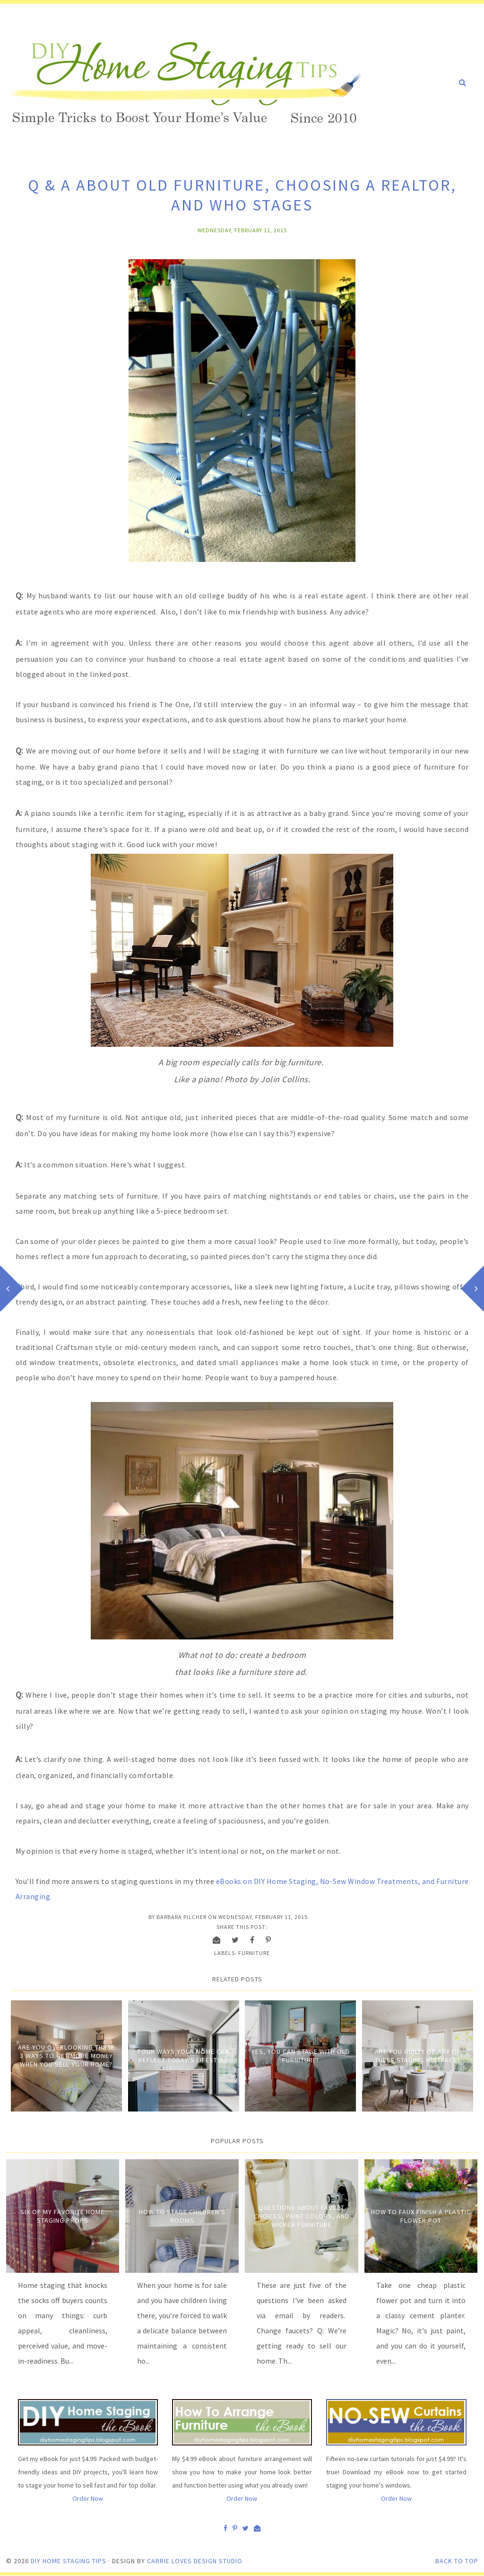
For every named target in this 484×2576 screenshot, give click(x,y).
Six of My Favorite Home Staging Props (62, 2216)
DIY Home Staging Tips (68, 2561)
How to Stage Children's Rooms (182, 2216)
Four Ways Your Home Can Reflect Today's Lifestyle (183, 2055)
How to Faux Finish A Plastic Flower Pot (421, 2216)
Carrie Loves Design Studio (194, 2561)
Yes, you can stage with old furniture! (300, 2055)
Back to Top (456, 2561)
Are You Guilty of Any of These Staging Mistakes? (418, 2055)
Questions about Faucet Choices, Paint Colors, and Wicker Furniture (301, 2216)
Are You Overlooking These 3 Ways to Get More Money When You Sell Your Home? (66, 2055)
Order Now (87, 2498)
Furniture (254, 1952)
